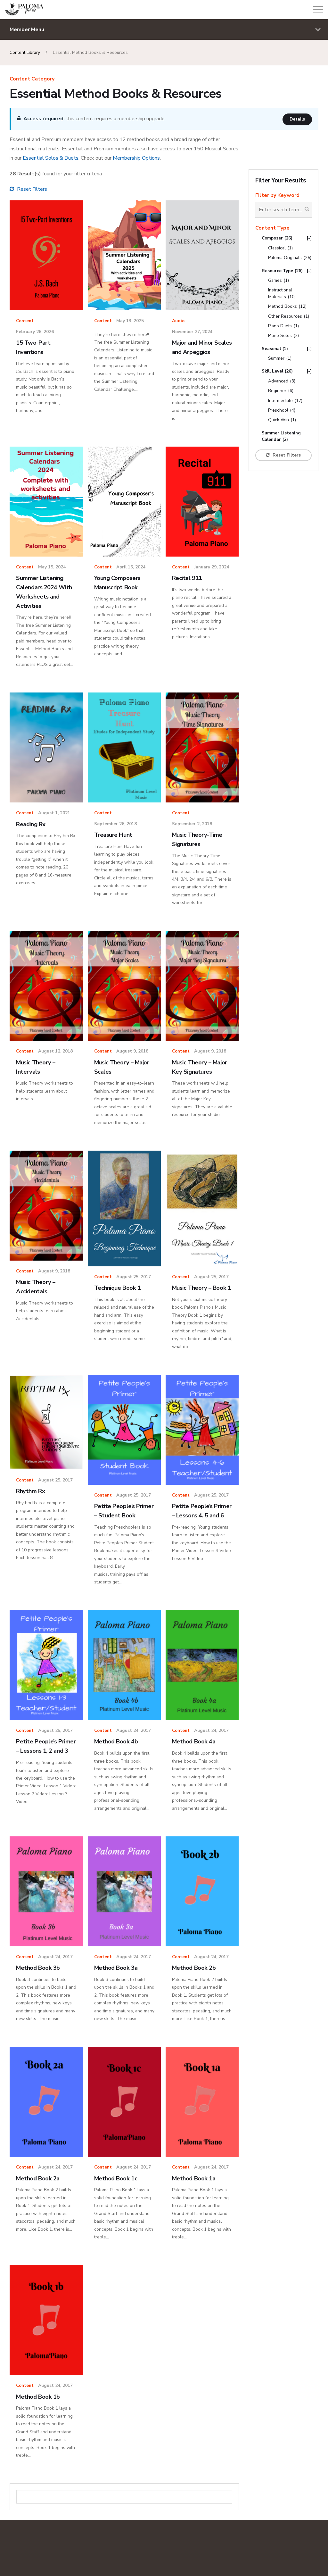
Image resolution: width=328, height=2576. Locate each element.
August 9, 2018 (132, 1051)
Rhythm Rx (31, 1500)
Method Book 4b (117, 1760)
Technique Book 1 (118, 1288)
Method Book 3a (117, 1989)
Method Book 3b (39, 1989)
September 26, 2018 (115, 824)
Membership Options (136, 158)
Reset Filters (28, 189)
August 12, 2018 (55, 1051)
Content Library (25, 52)
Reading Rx (31, 824)
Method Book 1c (116, 2199)
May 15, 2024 (52, 567)
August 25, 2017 (133, 1277)
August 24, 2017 (133, 1749)
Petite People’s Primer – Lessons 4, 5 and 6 (201, 1524)
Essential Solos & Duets (50, 158)
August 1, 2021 (54, 813)
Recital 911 (188, 578)
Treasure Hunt (114, 835)
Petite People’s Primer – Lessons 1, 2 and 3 (45, 1769)
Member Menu (165, 29)
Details (297, 119)
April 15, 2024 (130, 567)
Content (25, 321)
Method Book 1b (39, 2418)
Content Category (32, 78)
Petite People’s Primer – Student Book (117, 1524)
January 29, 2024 (211, 567)
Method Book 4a (195, 1760)
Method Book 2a (39, 2199)
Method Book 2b (195, 1989)
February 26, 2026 (35, 332)
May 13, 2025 (130, 321)
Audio (178, 321)
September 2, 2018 (192, 824)
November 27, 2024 (192, 332)
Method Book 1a (195, 2199)
